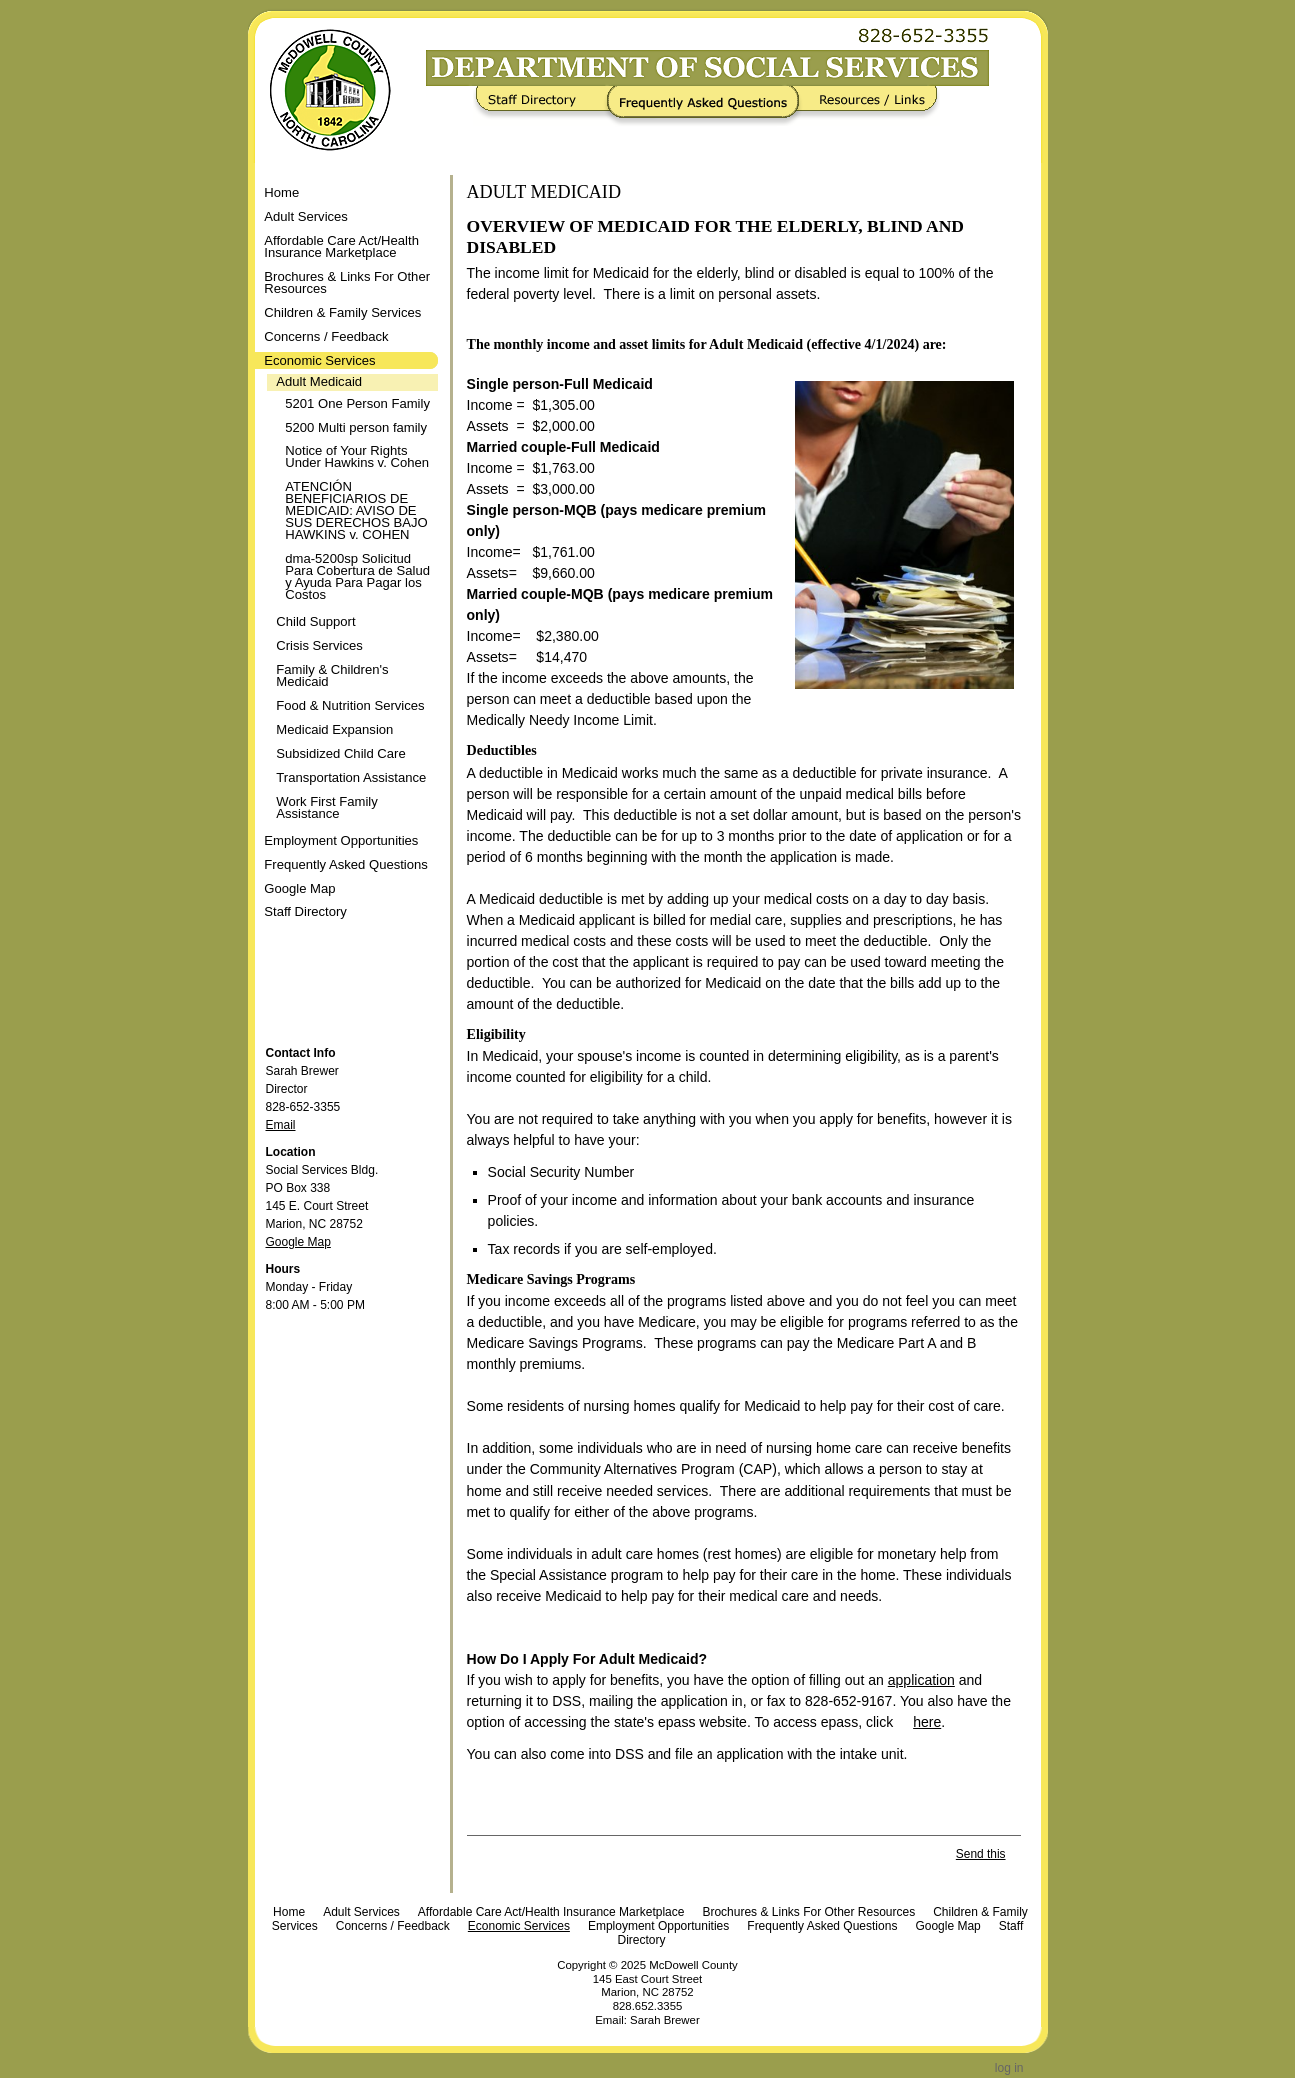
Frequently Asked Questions (707, 106)
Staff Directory (544, 106)
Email (281, 1125)
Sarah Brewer (665, 2020)
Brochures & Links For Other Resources (808, 1912)
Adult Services (361, 1912)
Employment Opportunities (658, 1926)
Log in (1009, 2068)
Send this (981, 1854)
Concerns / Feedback (393, 1926)
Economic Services (519, 1926)
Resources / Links (865, 106)
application (921, 1680)
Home (281, 192)
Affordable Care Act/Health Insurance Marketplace (551, 1912)
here (927, 1722)
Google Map (298, 1242)
